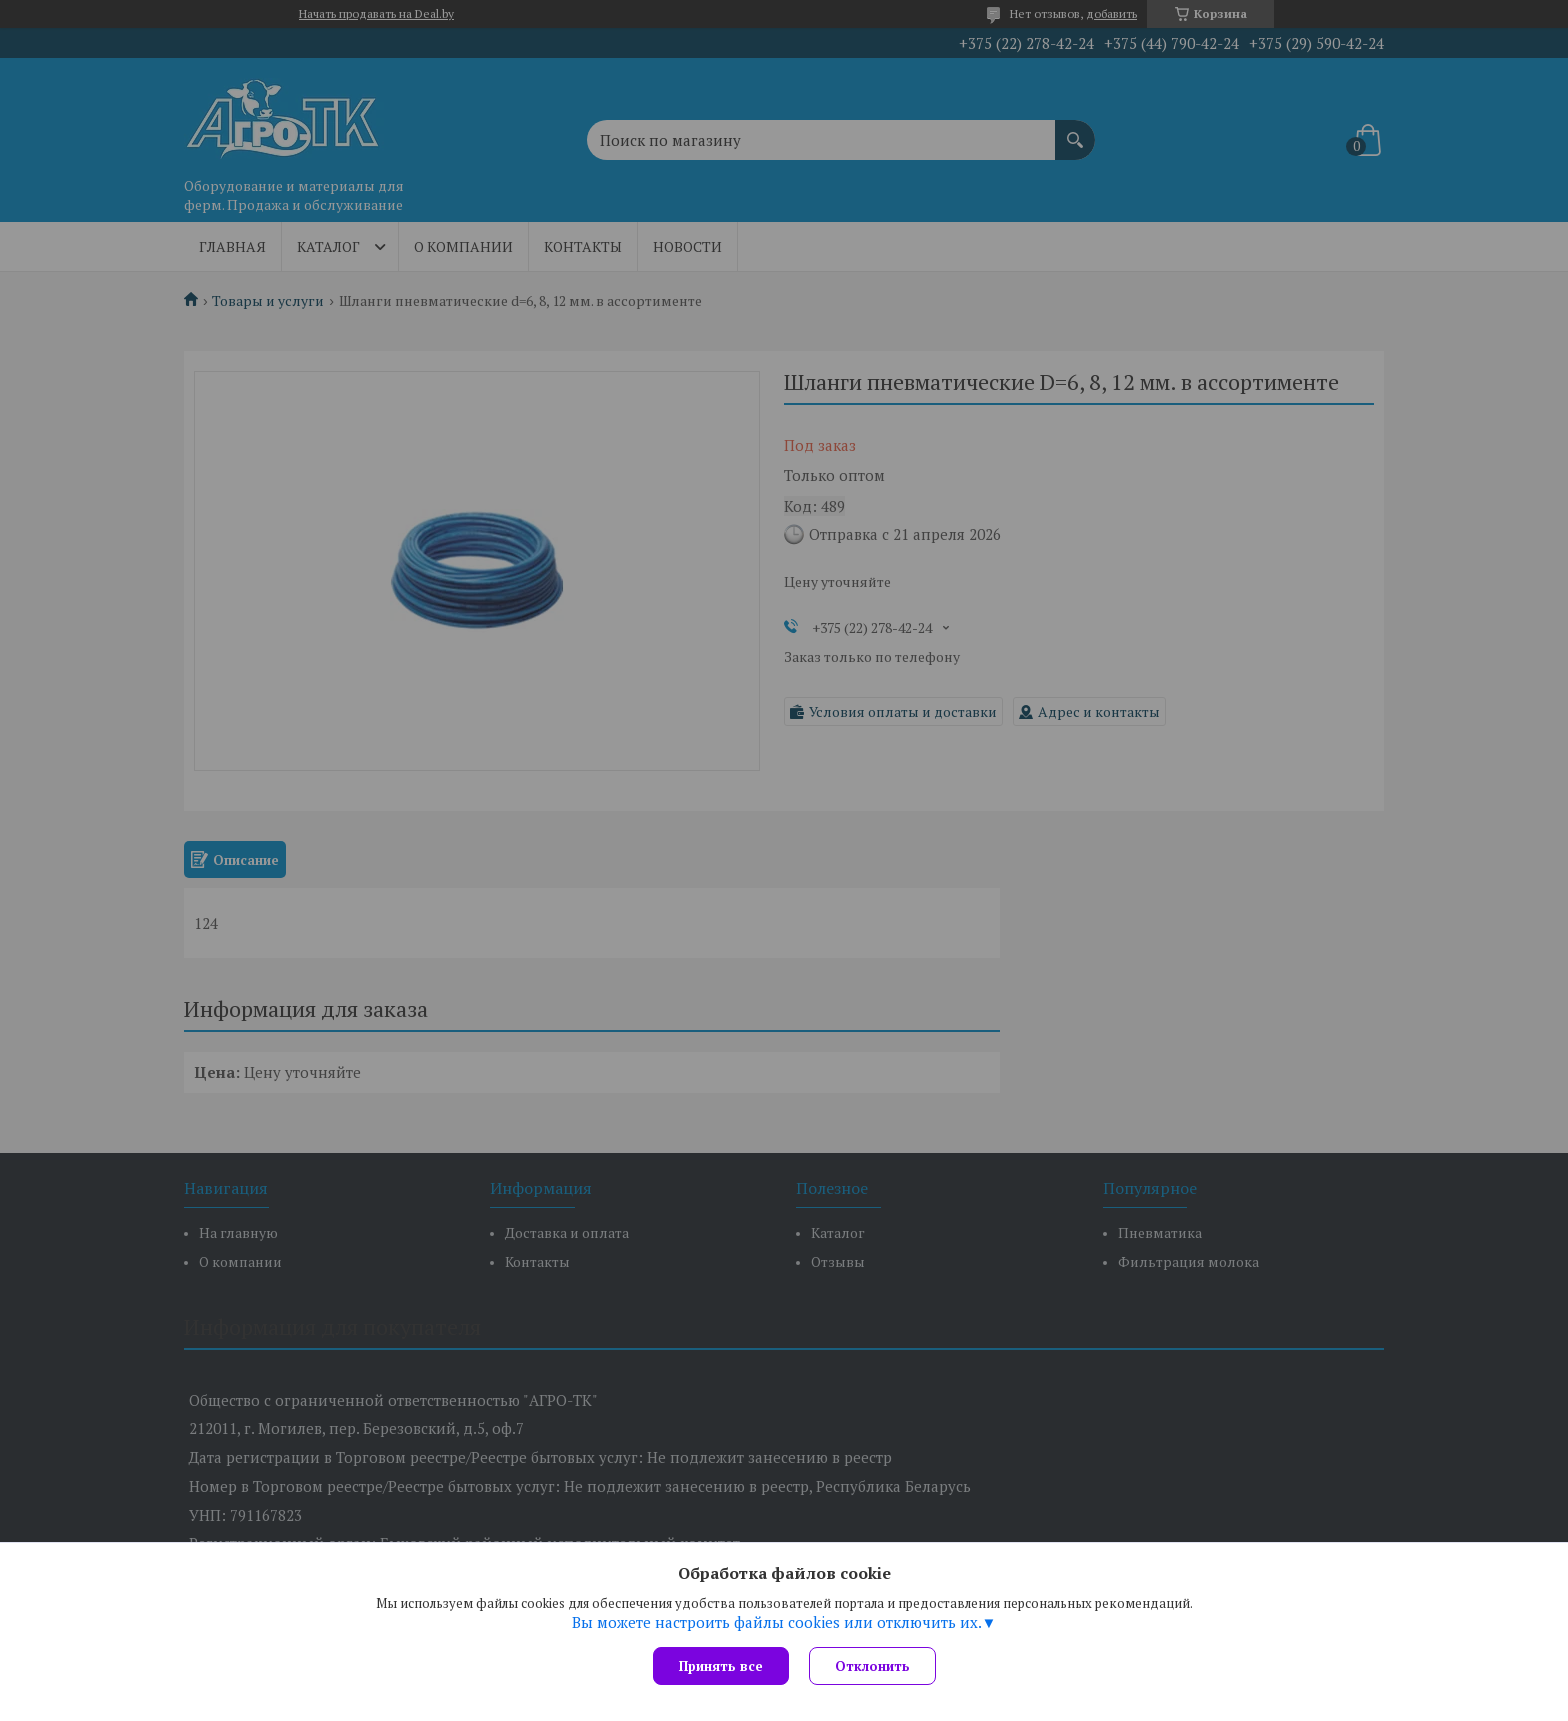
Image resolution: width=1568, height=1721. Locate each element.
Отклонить (872, 1666)
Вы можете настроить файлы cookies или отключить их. (777, 1622)
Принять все (721, 1666)
